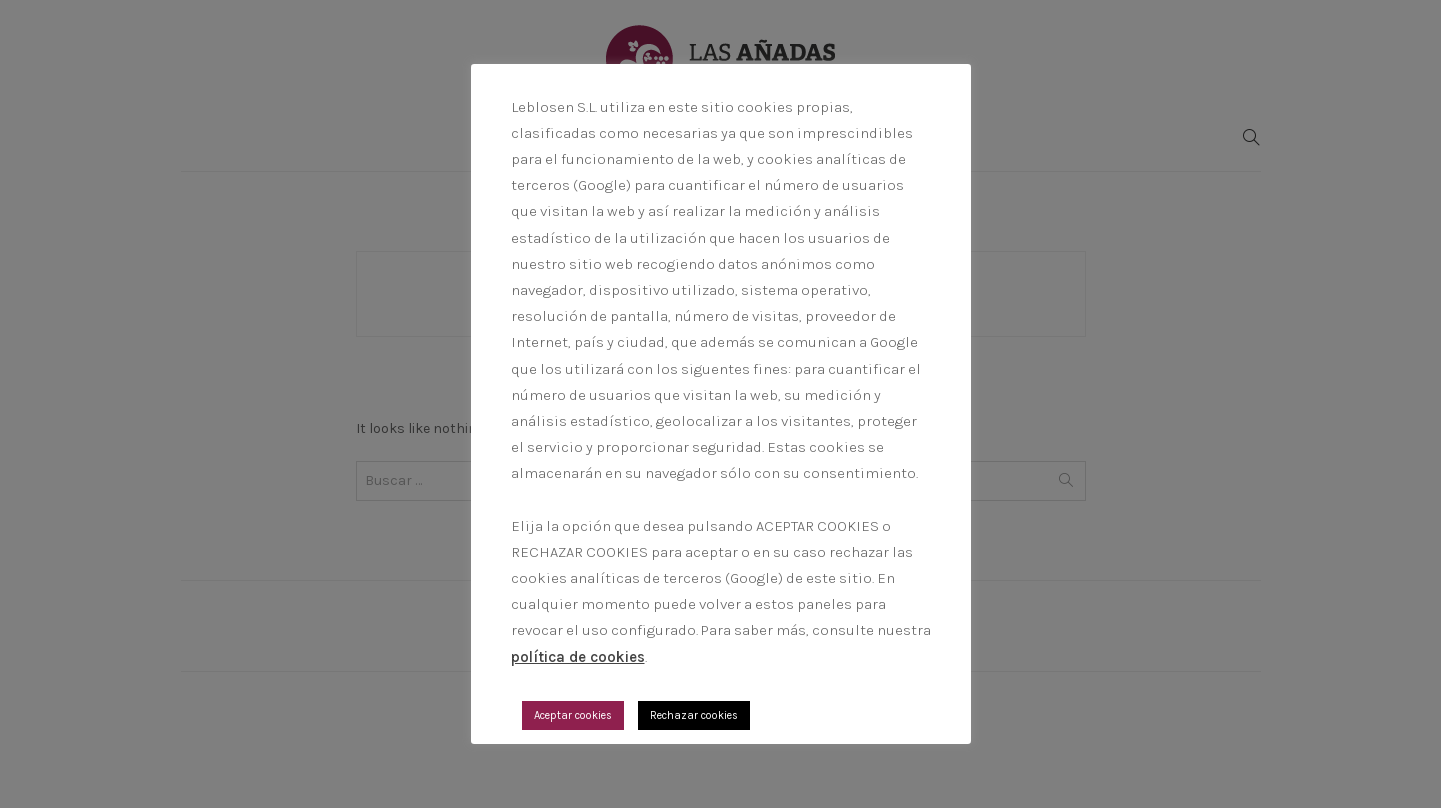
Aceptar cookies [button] (573, 715)
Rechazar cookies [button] (694, 715)
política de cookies (578, 657)
